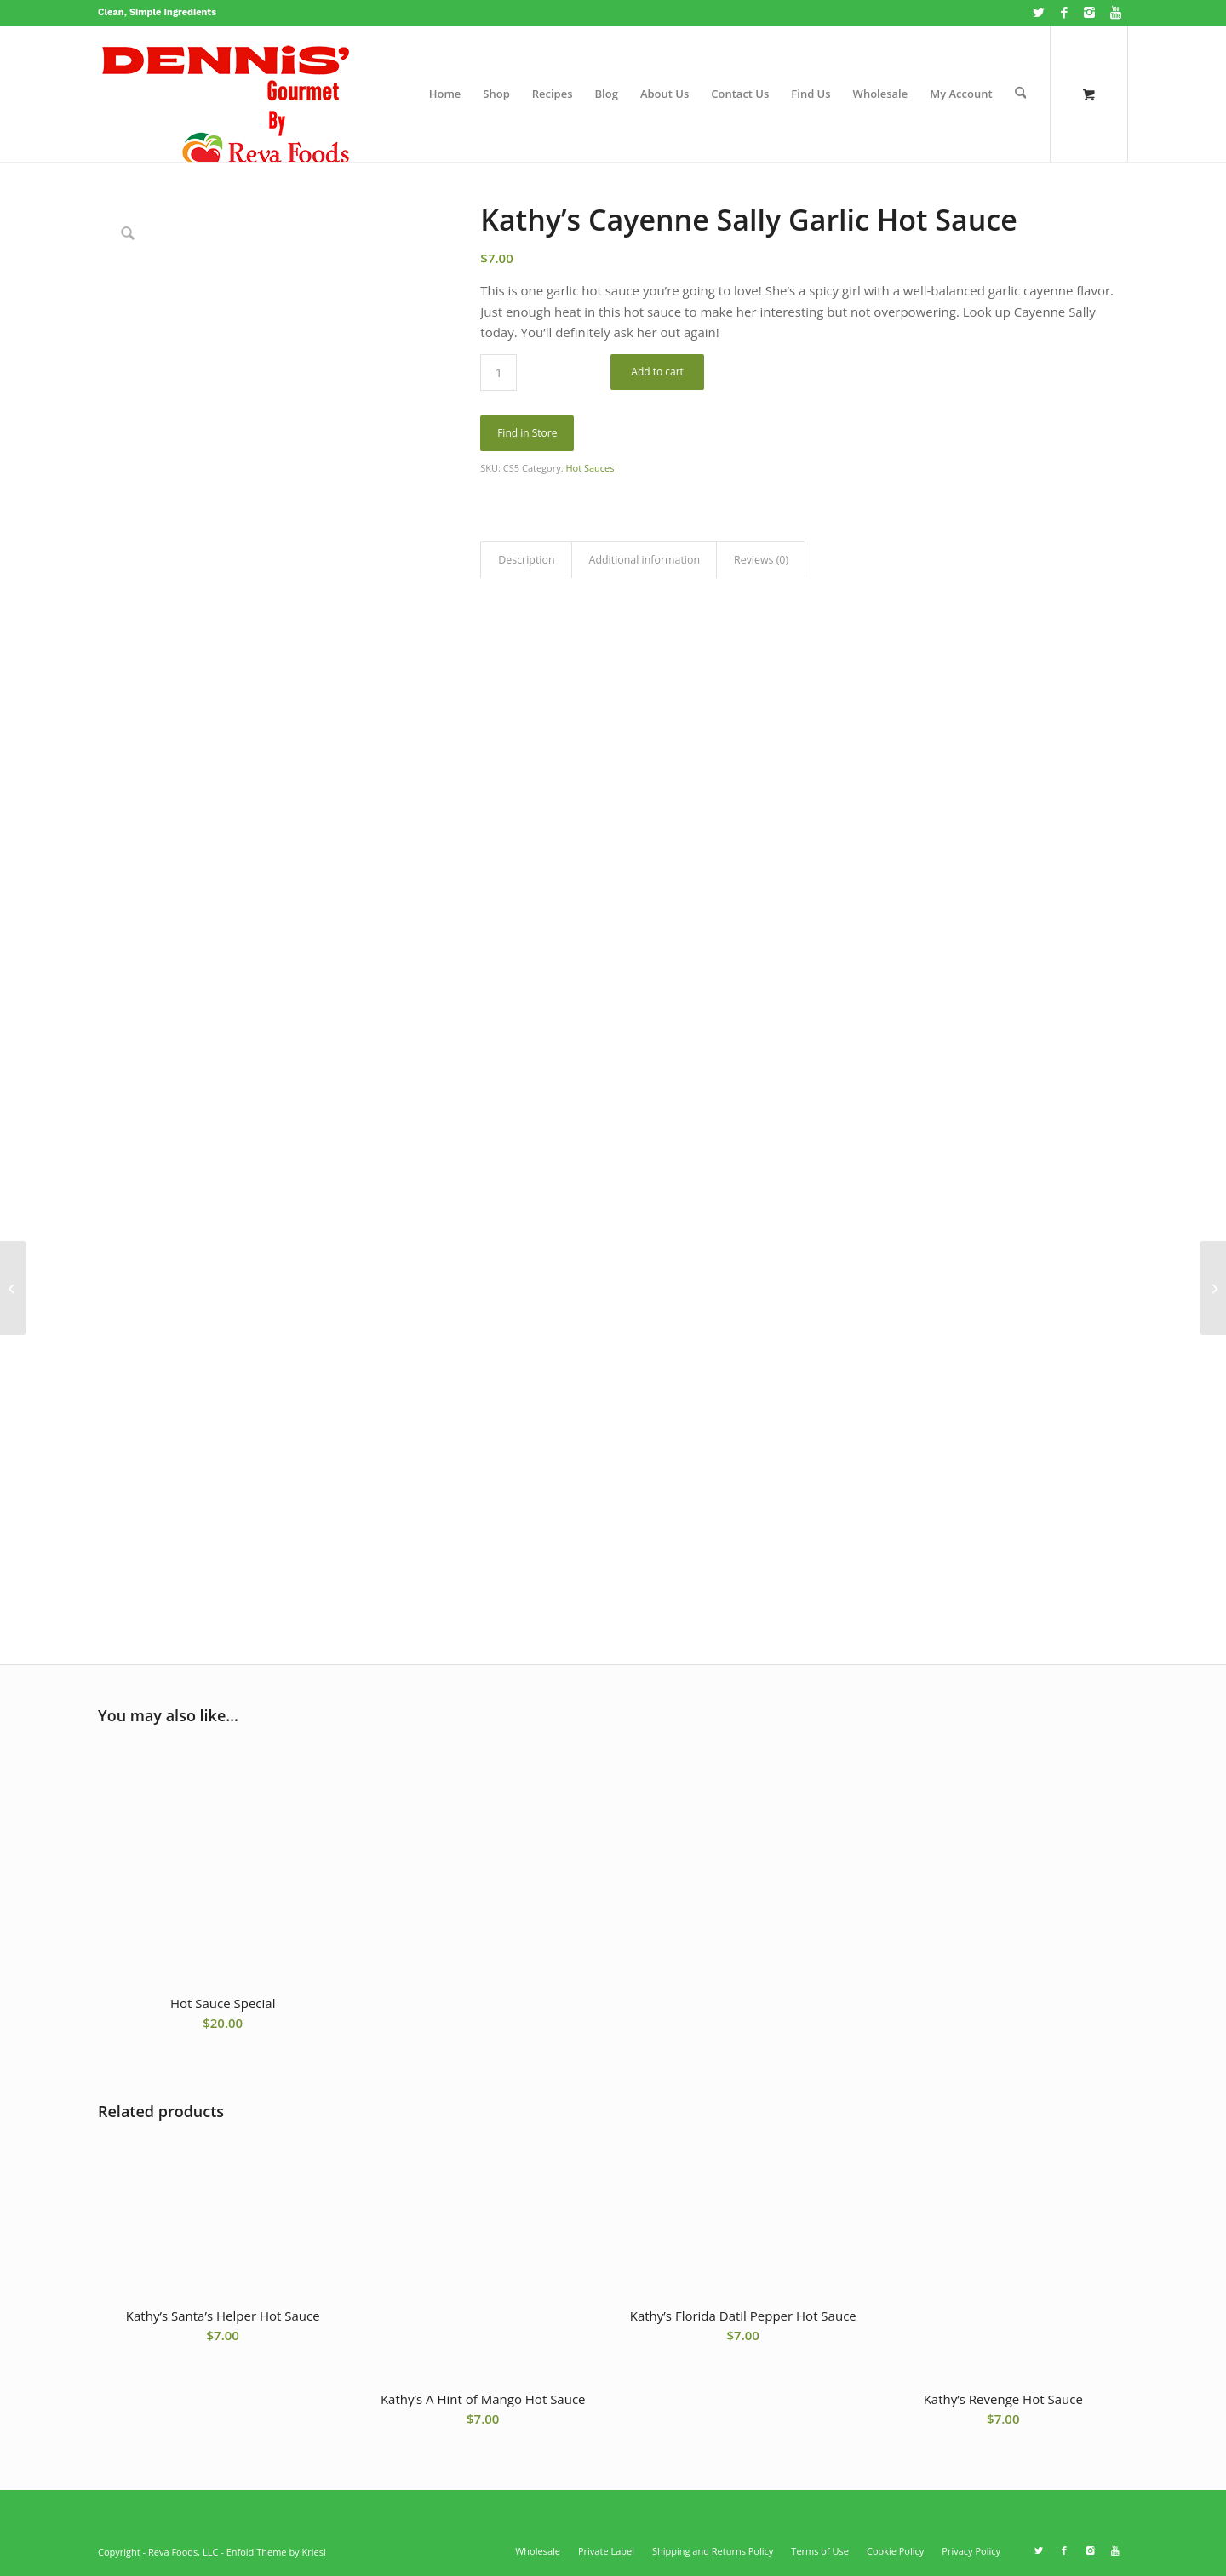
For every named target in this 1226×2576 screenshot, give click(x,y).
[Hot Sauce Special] (1213, 1288)
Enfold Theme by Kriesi (276, 2551)
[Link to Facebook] (1063, 13)
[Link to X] (1038, 13)
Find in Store (527, 433)
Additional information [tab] (644, 559)
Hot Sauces (589, 467)
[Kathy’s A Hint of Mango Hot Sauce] (13, 1288)
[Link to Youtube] (1115, 13)
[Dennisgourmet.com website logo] (225, 94)
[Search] (1020, 94)
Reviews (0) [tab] (761, 559)
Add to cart (657, 371)
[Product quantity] (498, 372)
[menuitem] (445, 94)
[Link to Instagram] (1089, 13)
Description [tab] (526, 559)
